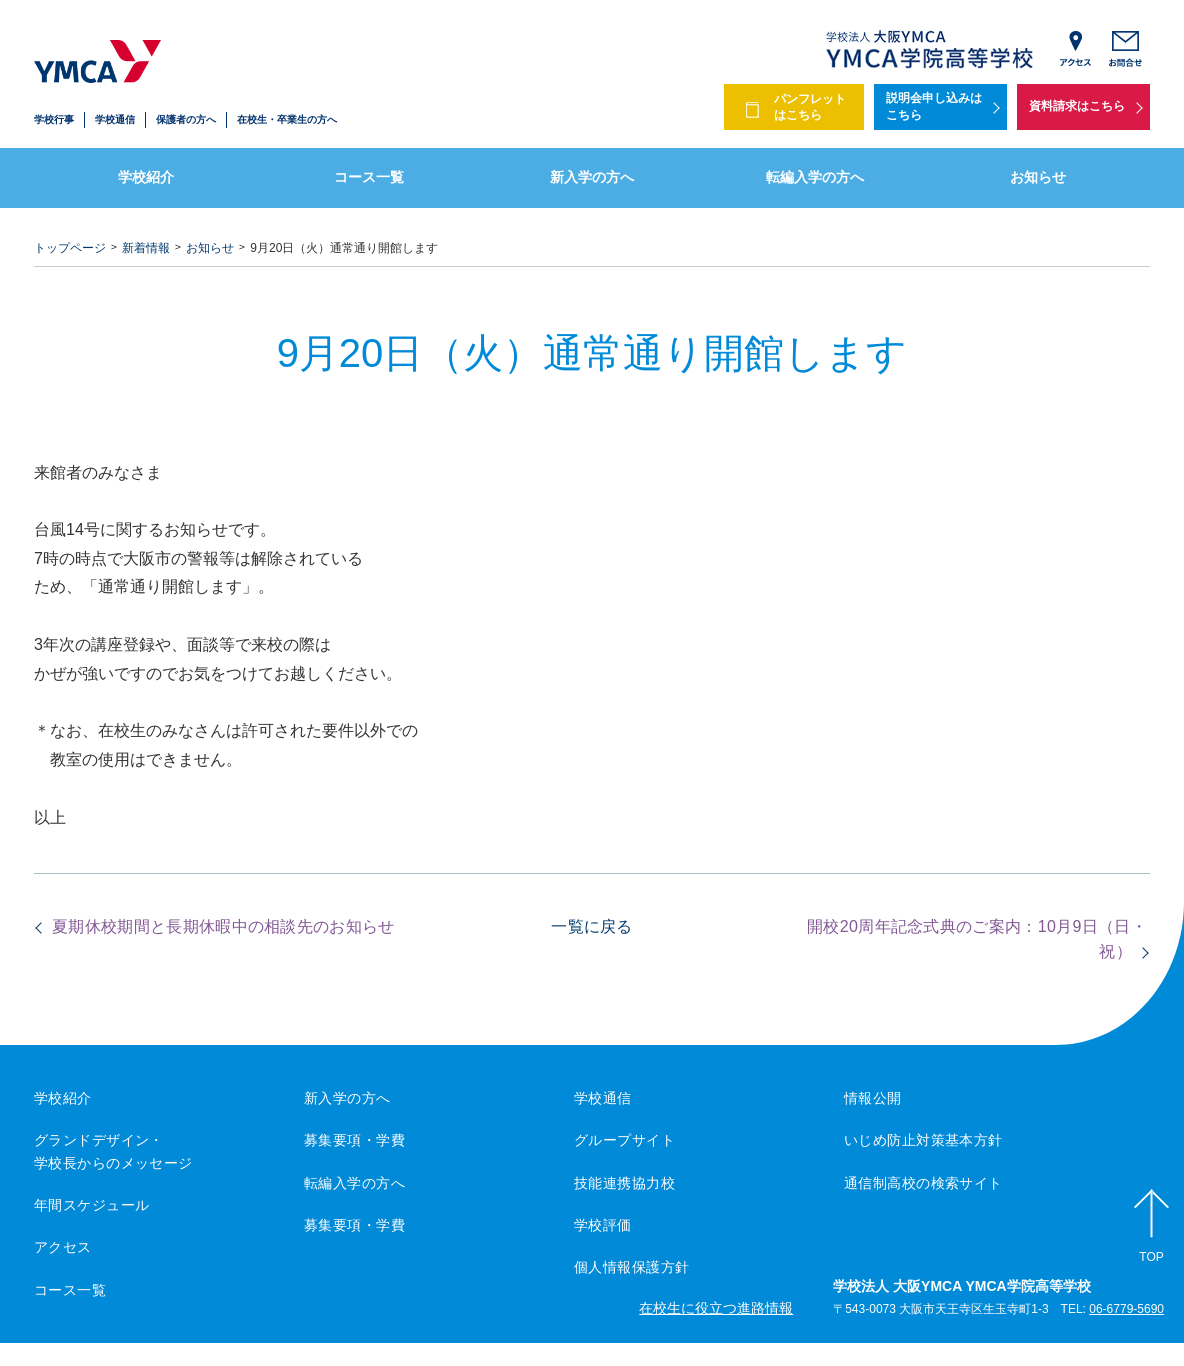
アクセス (63, 1247)
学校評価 (603, 1225)
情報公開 (873, 1098)
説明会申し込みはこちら (934, 106)
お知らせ (1038, 177)
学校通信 (115, 119)
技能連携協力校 (624, 1183)
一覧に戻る (592, 926)
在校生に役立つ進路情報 (716, 1308)
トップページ (70, 248)
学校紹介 (146, 177)
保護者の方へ (186, 119)
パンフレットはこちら (810, 107)
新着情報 (146, 248)
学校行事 (54, 119)
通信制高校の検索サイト (923, 1183)
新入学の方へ (592, 177)
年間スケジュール (91, 1205)
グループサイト (624, 1140)
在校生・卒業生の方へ (287, 119)
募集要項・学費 (354, 1140)
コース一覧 (369, 177)
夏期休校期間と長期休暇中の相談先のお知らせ (223, 926)
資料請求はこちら (1077, 106)
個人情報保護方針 (631, 1267)
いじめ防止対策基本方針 (923, 1140)
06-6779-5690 (1126, 1310)
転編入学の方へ (815, 177)
